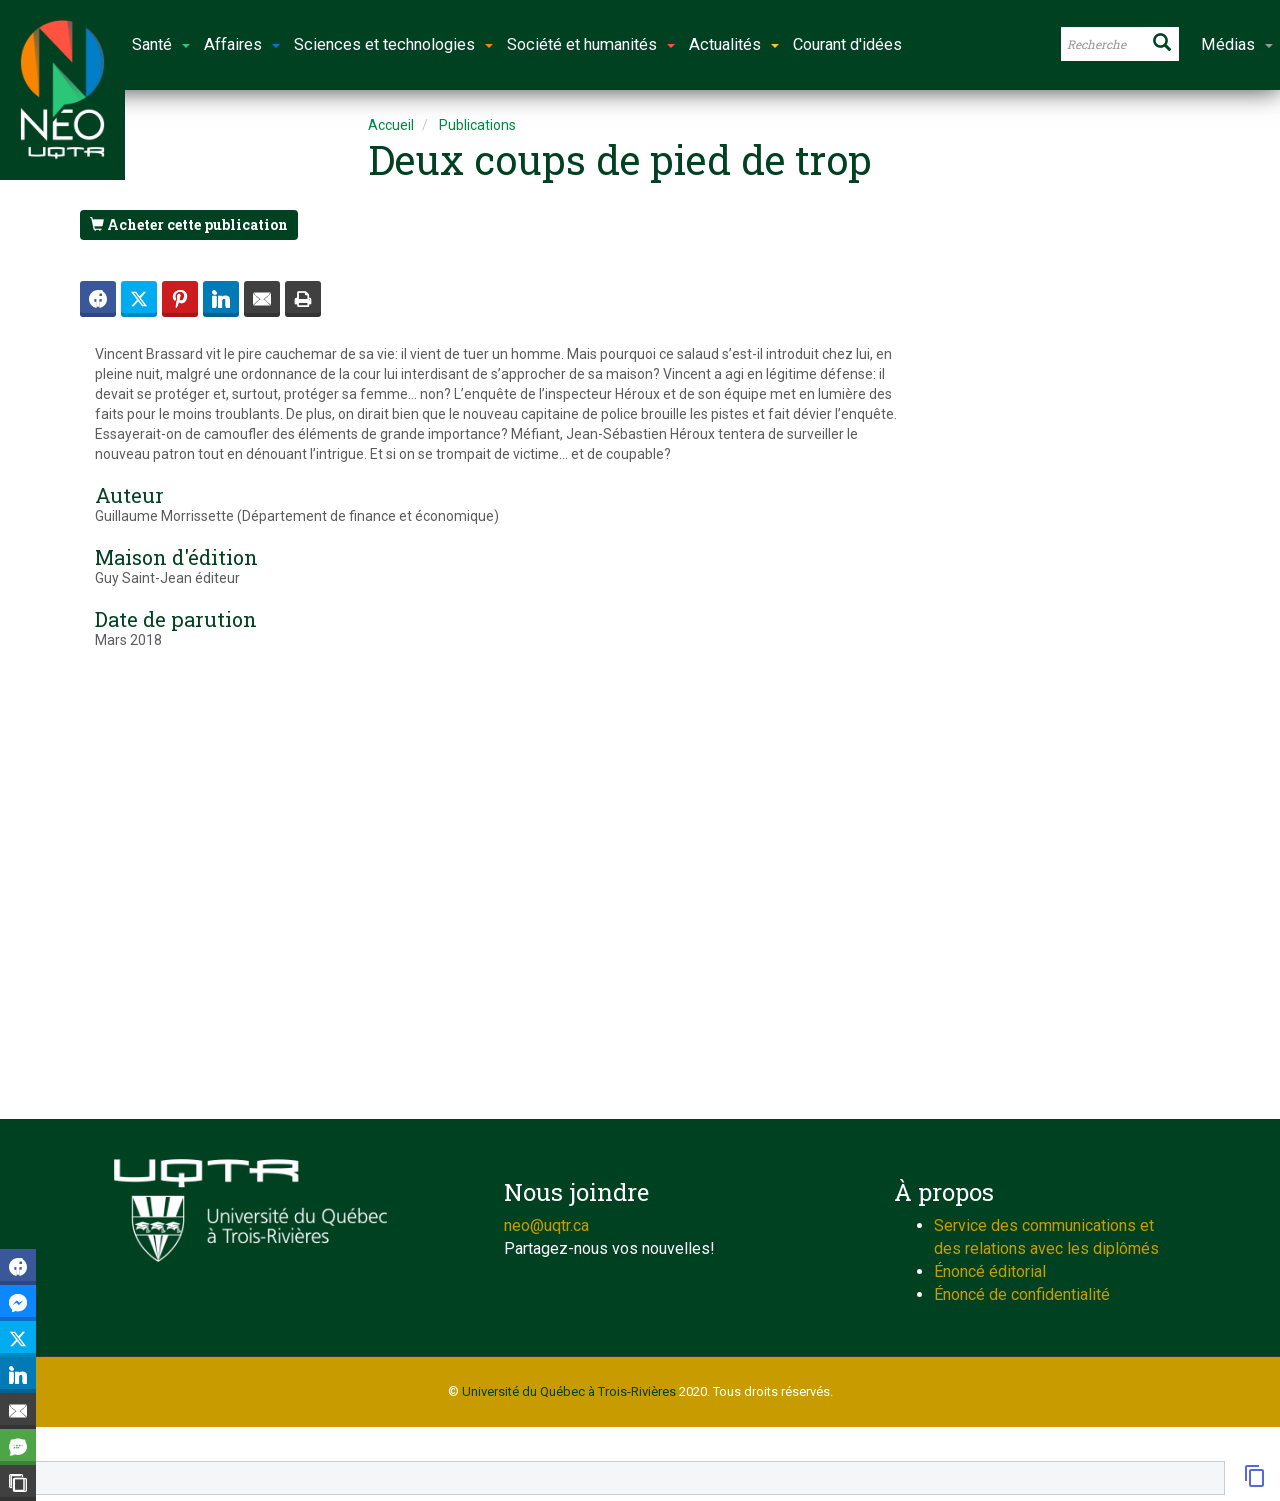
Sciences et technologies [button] (393, 44)
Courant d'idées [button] (847, 44)
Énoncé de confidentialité (1022, 1294)
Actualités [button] (734, 44)
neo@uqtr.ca (546, 1225)
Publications (477, 125)
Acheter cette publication (189, 224)
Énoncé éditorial (990, 1271)
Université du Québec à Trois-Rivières (569, 1391)
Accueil (391, 125)
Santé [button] (161, 44)
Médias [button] (1237, 44)
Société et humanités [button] (591, 44)
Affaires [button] (242, 44)
